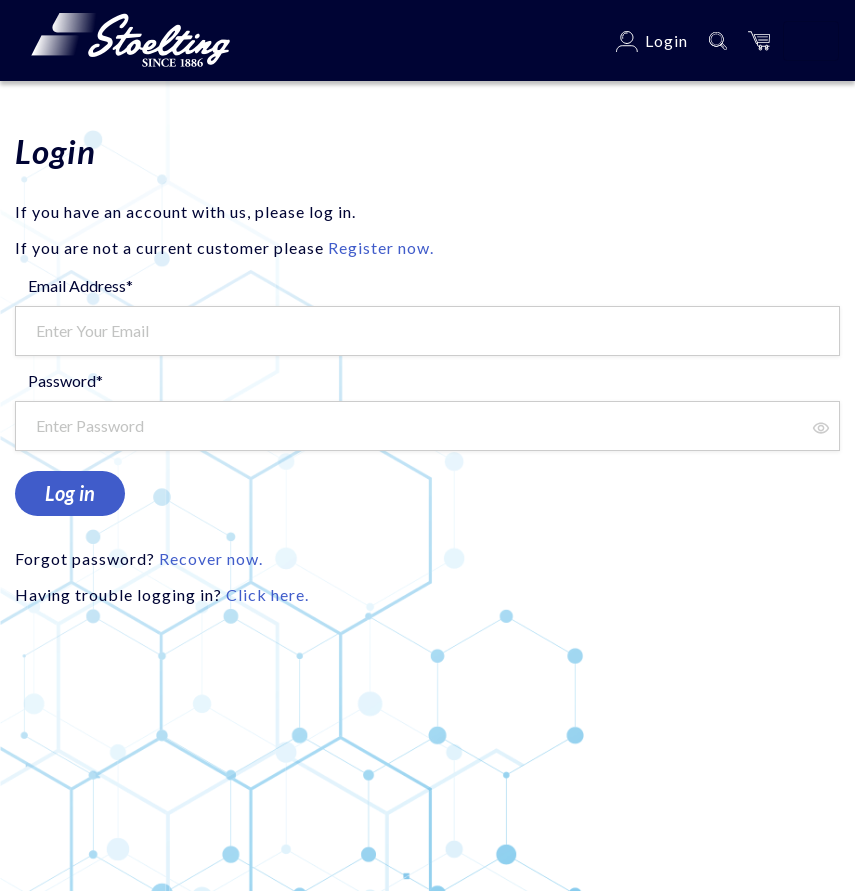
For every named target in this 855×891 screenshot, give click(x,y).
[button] (759, 40)
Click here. (267, 594)
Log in (70, 493)
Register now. (381, 247)
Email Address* (80, 285)
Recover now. (211, 558)
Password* (65, 380)
